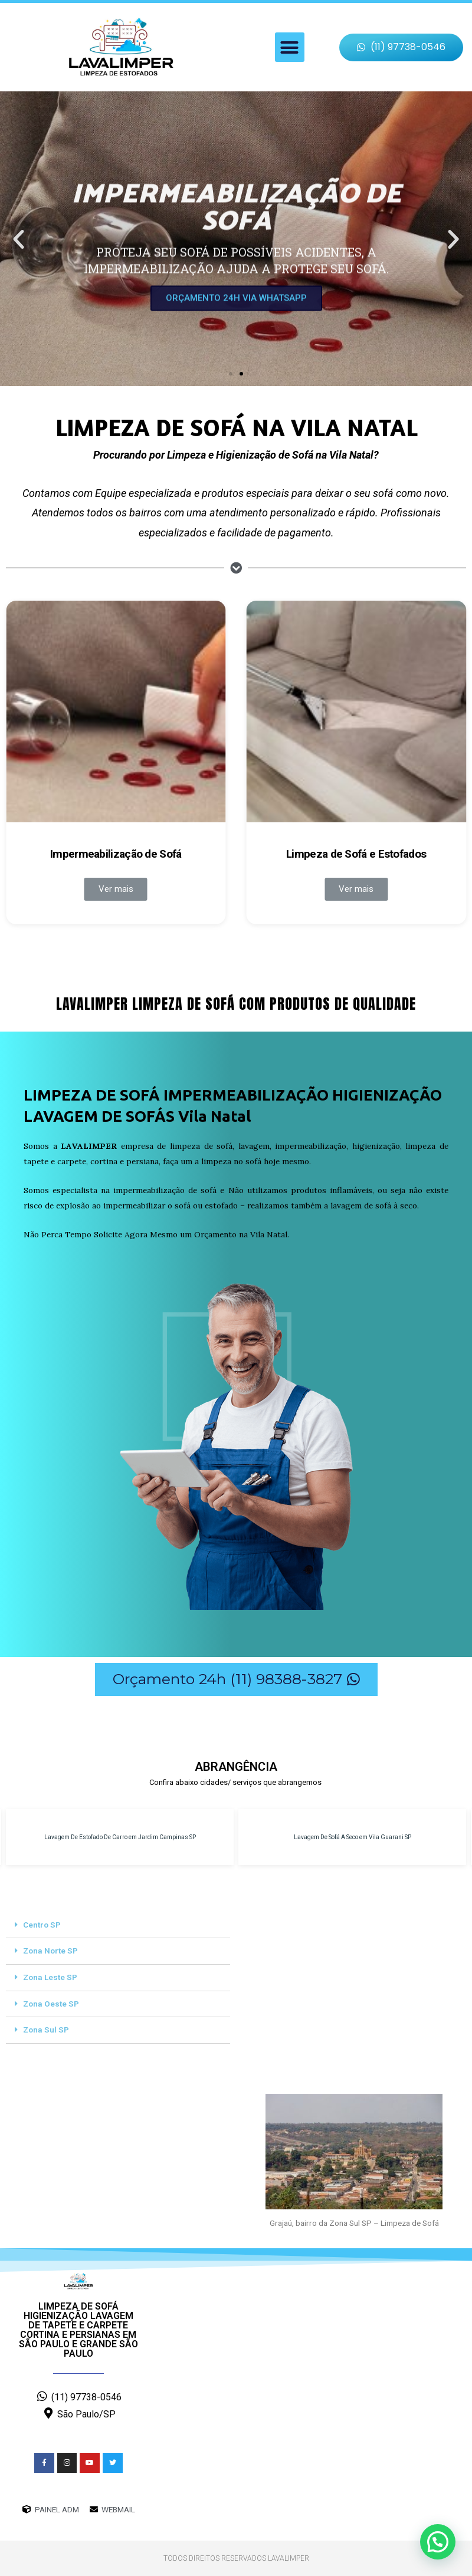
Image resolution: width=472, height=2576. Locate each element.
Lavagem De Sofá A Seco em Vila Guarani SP (352, 1837)
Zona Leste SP (50, 1977)
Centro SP (42, 1924)
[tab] (118, 1925)
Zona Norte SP (50, 1950)
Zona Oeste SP (51, 2003)
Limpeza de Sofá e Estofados (356, 854)
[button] (289, 47)
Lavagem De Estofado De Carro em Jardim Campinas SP (120, 1837)
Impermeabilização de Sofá (116, 854)
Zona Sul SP (46, 2029)
